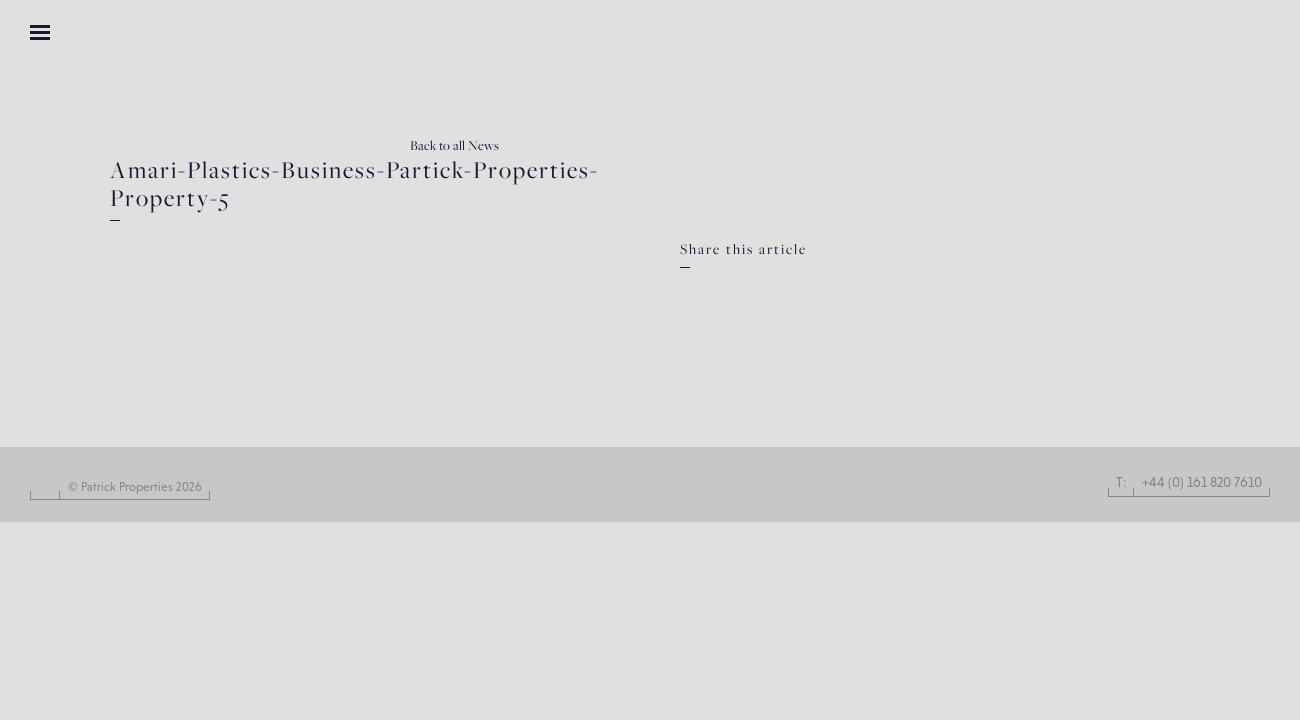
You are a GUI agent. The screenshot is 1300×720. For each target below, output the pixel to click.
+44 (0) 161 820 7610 (1202, 482)
